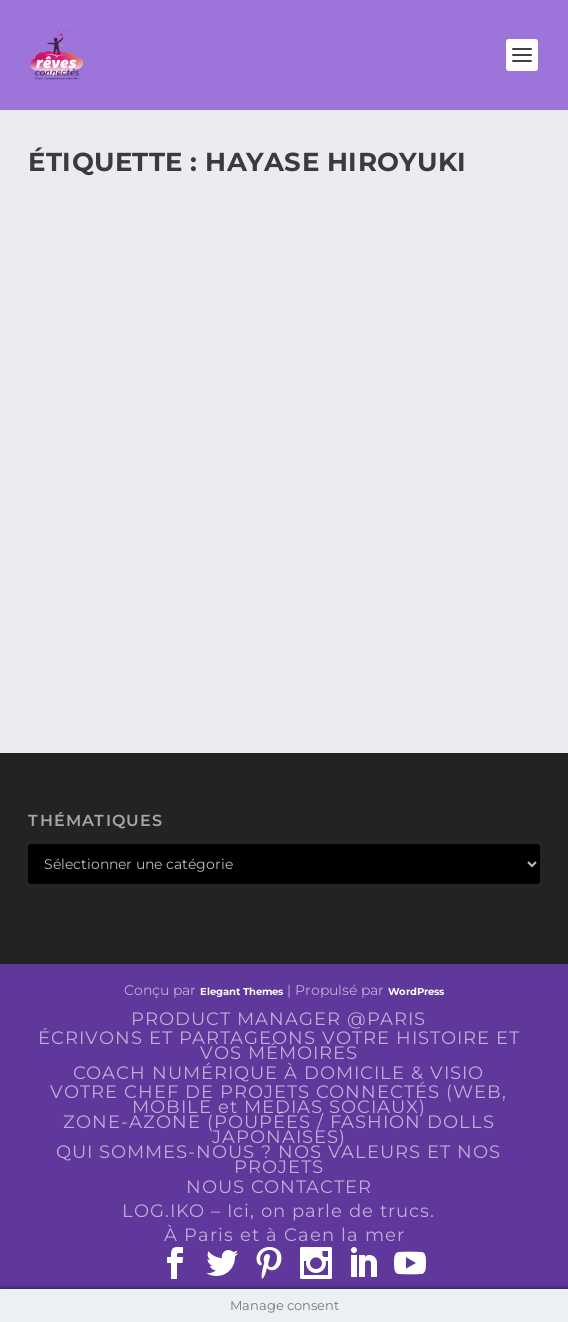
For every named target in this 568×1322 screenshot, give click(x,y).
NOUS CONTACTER (279, 1187)
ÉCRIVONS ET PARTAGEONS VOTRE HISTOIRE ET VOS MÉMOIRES (279, 1045)
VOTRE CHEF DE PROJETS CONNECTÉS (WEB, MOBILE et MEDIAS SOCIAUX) (278, 1099)
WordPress (416, 991)
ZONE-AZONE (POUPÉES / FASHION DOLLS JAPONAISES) (279, 1129)
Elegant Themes (241, 991)
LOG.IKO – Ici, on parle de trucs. (278, 1211)
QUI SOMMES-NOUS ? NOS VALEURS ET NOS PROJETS (278, 1159)
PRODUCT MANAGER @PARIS (278, 1019)
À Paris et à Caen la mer (284, 1235)
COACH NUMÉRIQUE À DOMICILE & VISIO (278, 1073)
